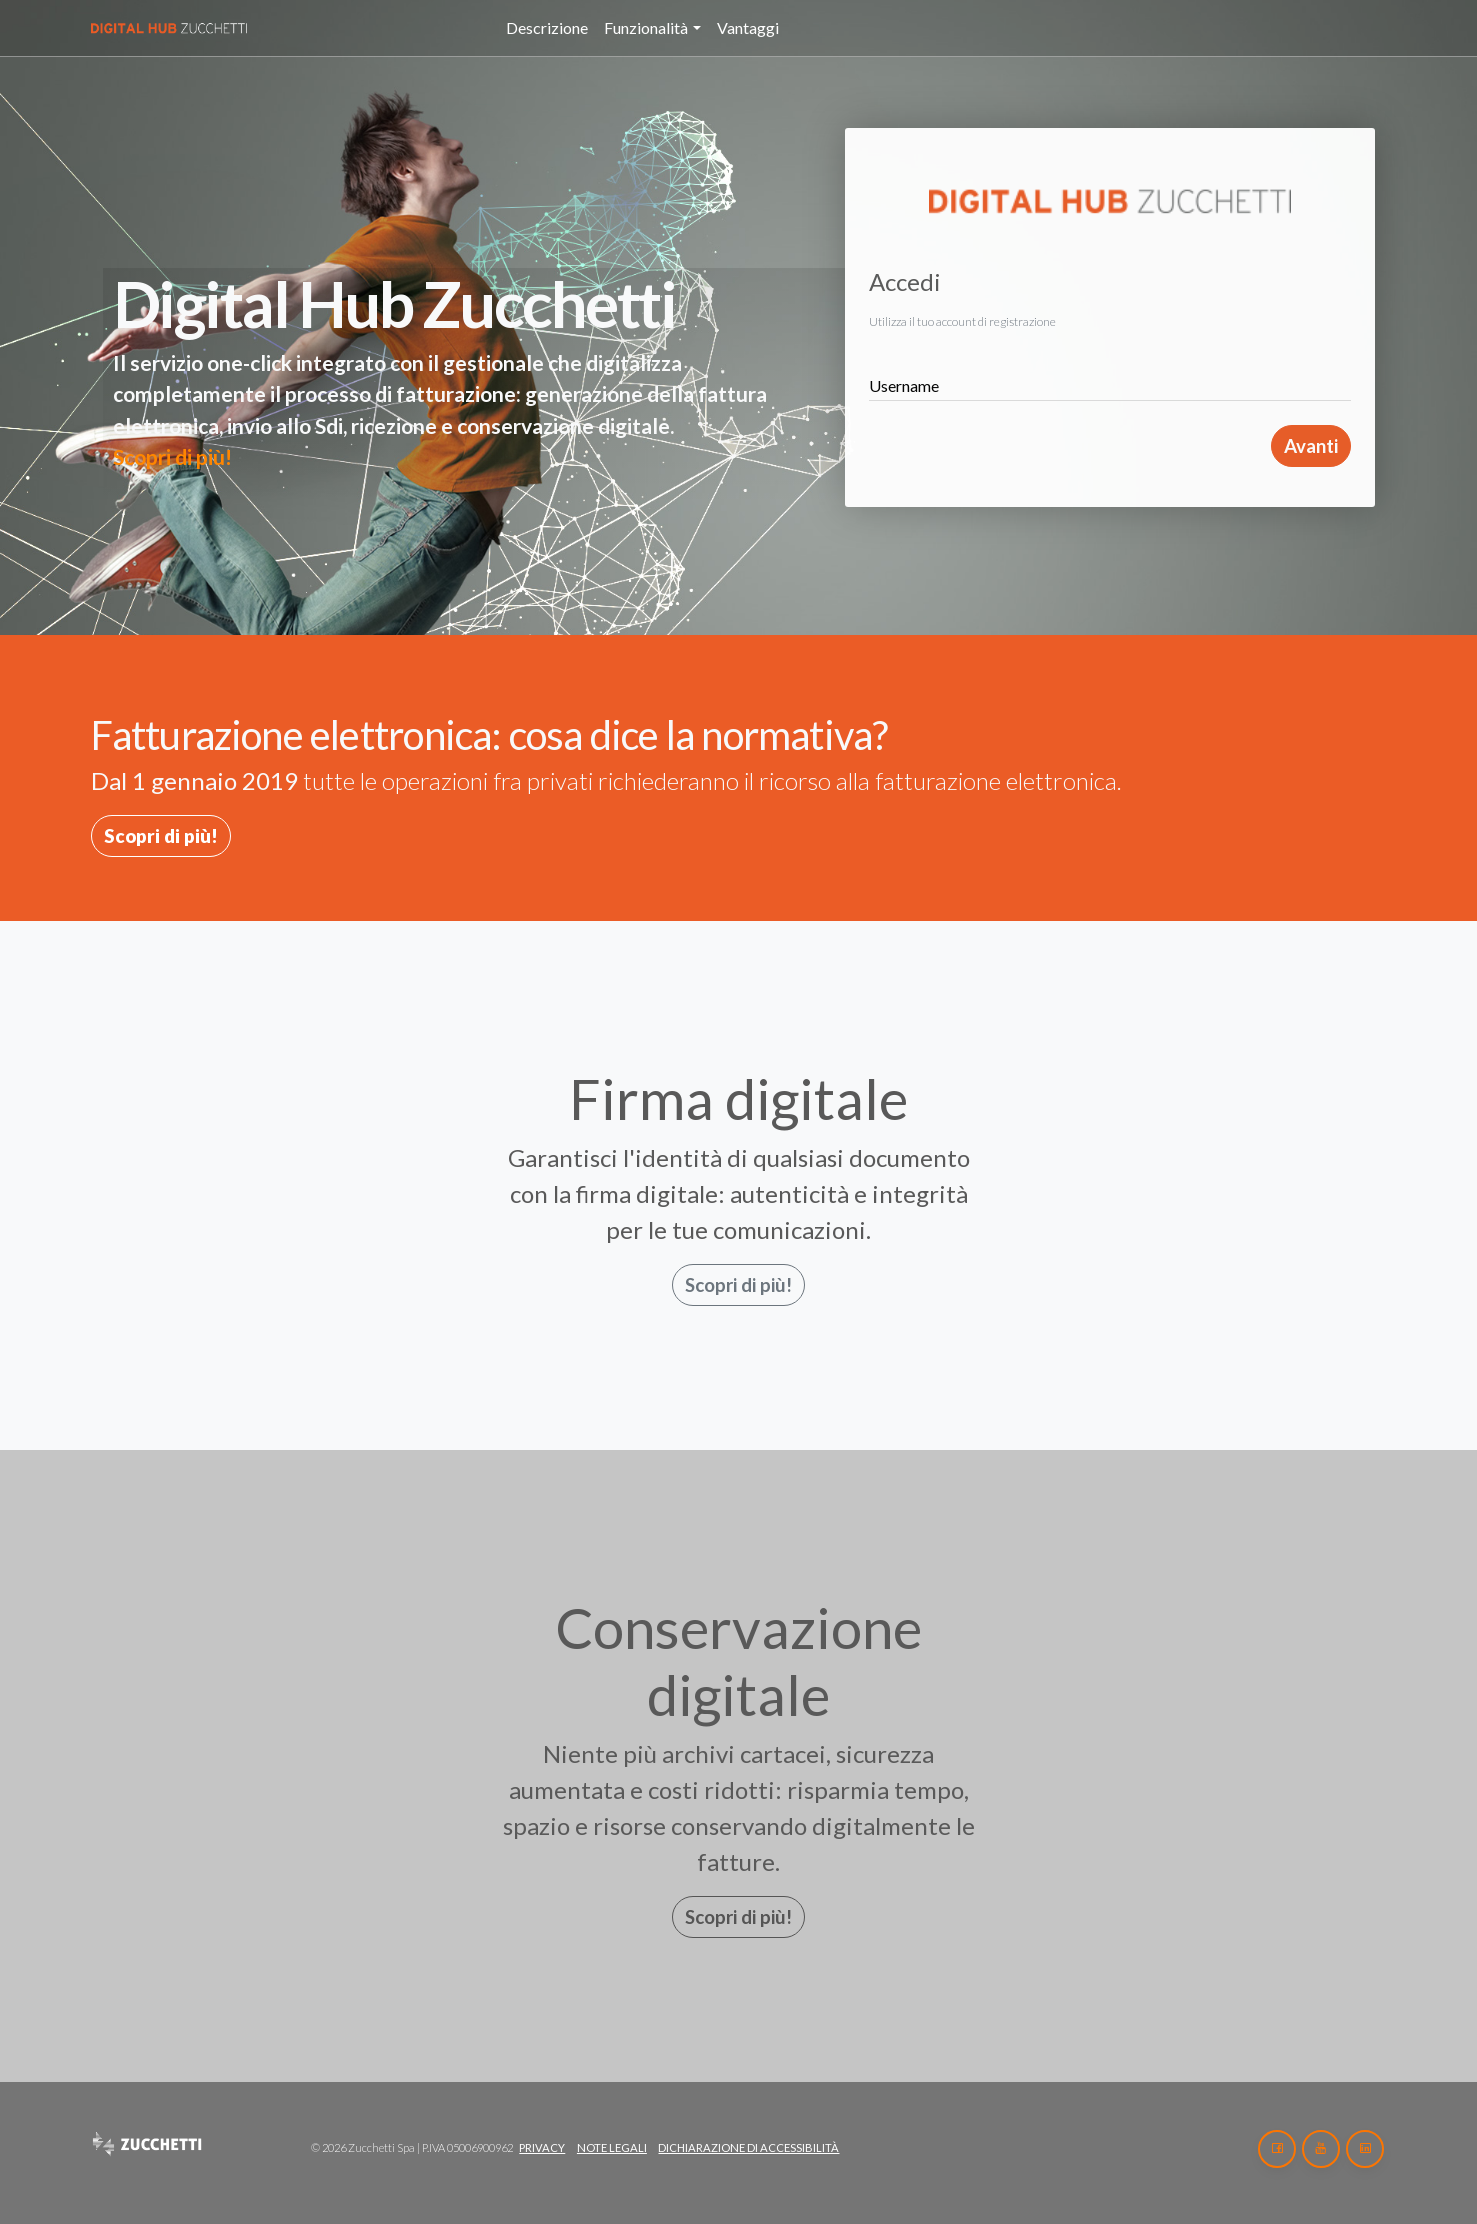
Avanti (1311, 446)
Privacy (542, 2147)
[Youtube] (1321, 2149)
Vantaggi (748, 27)
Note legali (612, 2147)
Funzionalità (646, 27)
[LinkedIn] (1365, 2149)
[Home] (195, 28)
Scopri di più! (172, 456)
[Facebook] (1277, 2149)
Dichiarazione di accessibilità (748, 2147)
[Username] (1110, 378)
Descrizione (547, 27)
